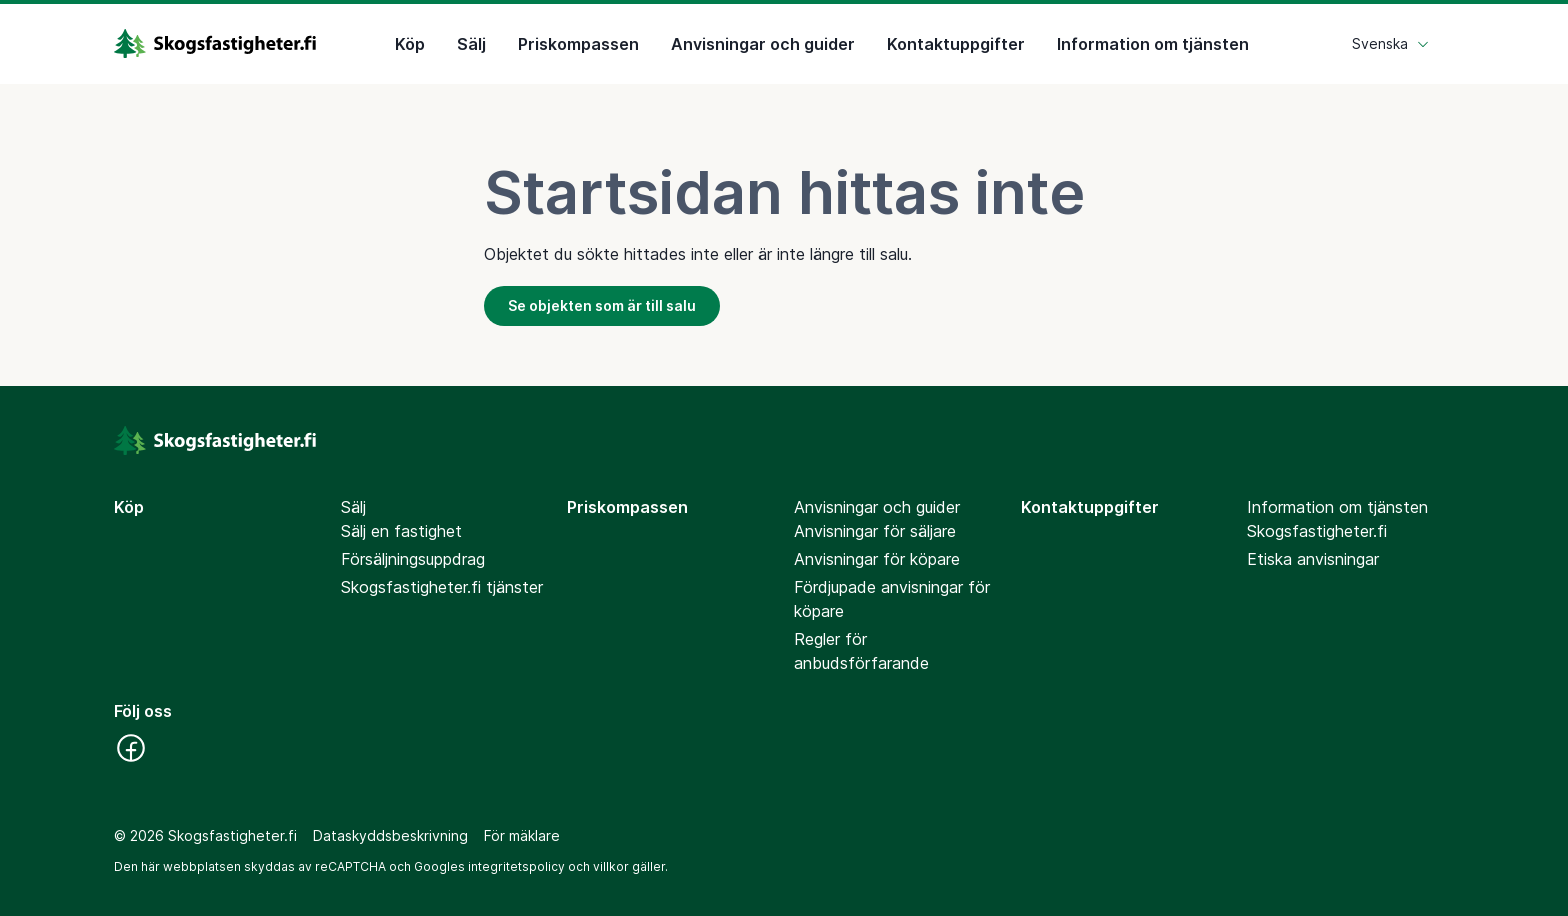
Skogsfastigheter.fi (1317, 531)
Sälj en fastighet (401, 531)
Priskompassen (578, 44)
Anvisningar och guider (763, 44)
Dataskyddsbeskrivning (390, 835)
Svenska (1391, 43)
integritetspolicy (516, 866)
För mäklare (522, 835)
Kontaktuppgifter (956, 44)
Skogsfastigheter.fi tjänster (442, 587)
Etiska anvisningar (1313, 559)
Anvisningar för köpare (877, 559)
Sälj (471, 44)
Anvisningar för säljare (875, 531)
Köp (410, 44)
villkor (611, 866)
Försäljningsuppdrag (413, 559)
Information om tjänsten (1153, 44)
